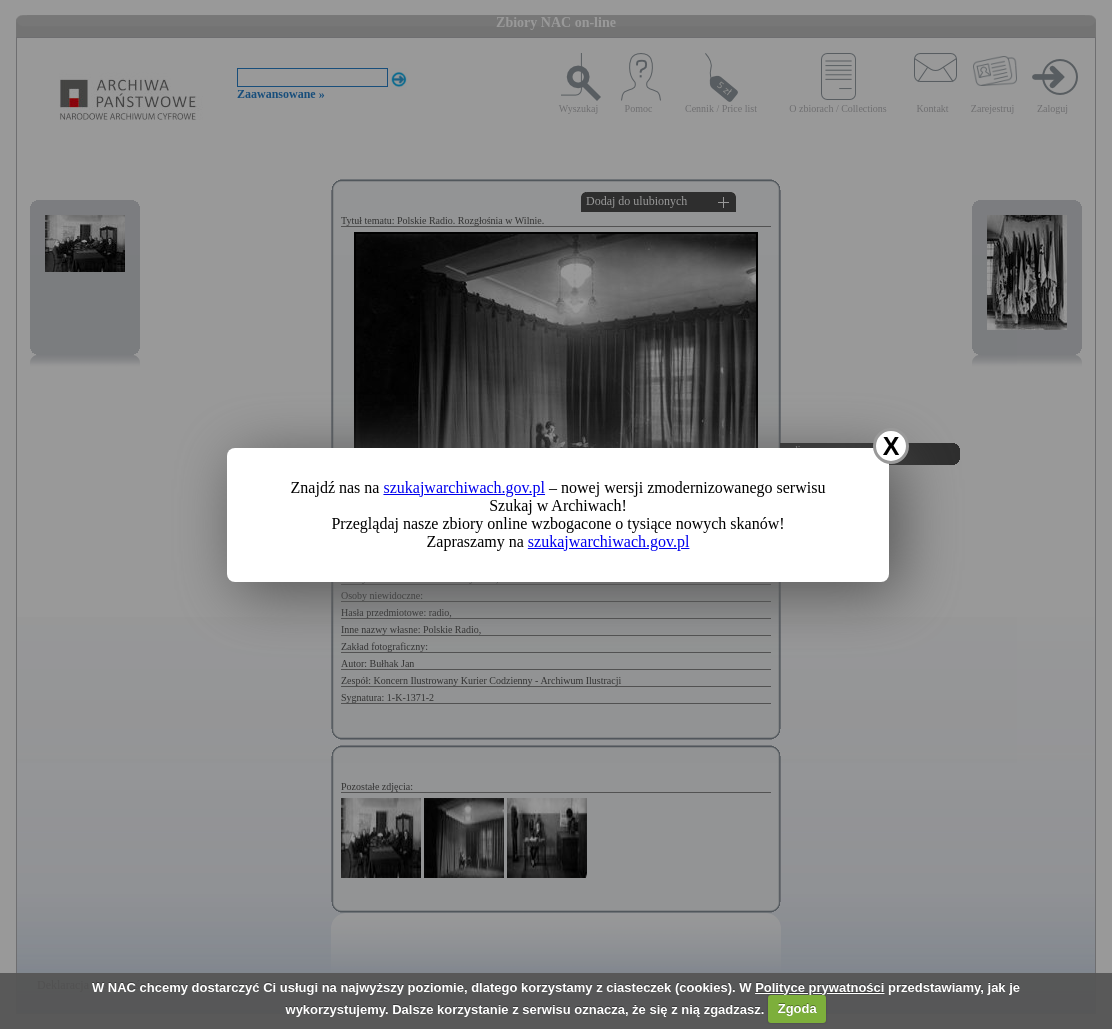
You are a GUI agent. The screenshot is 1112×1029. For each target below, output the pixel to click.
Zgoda (797, 1008)
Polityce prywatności (819, 987)
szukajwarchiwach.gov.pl (464, 487)
